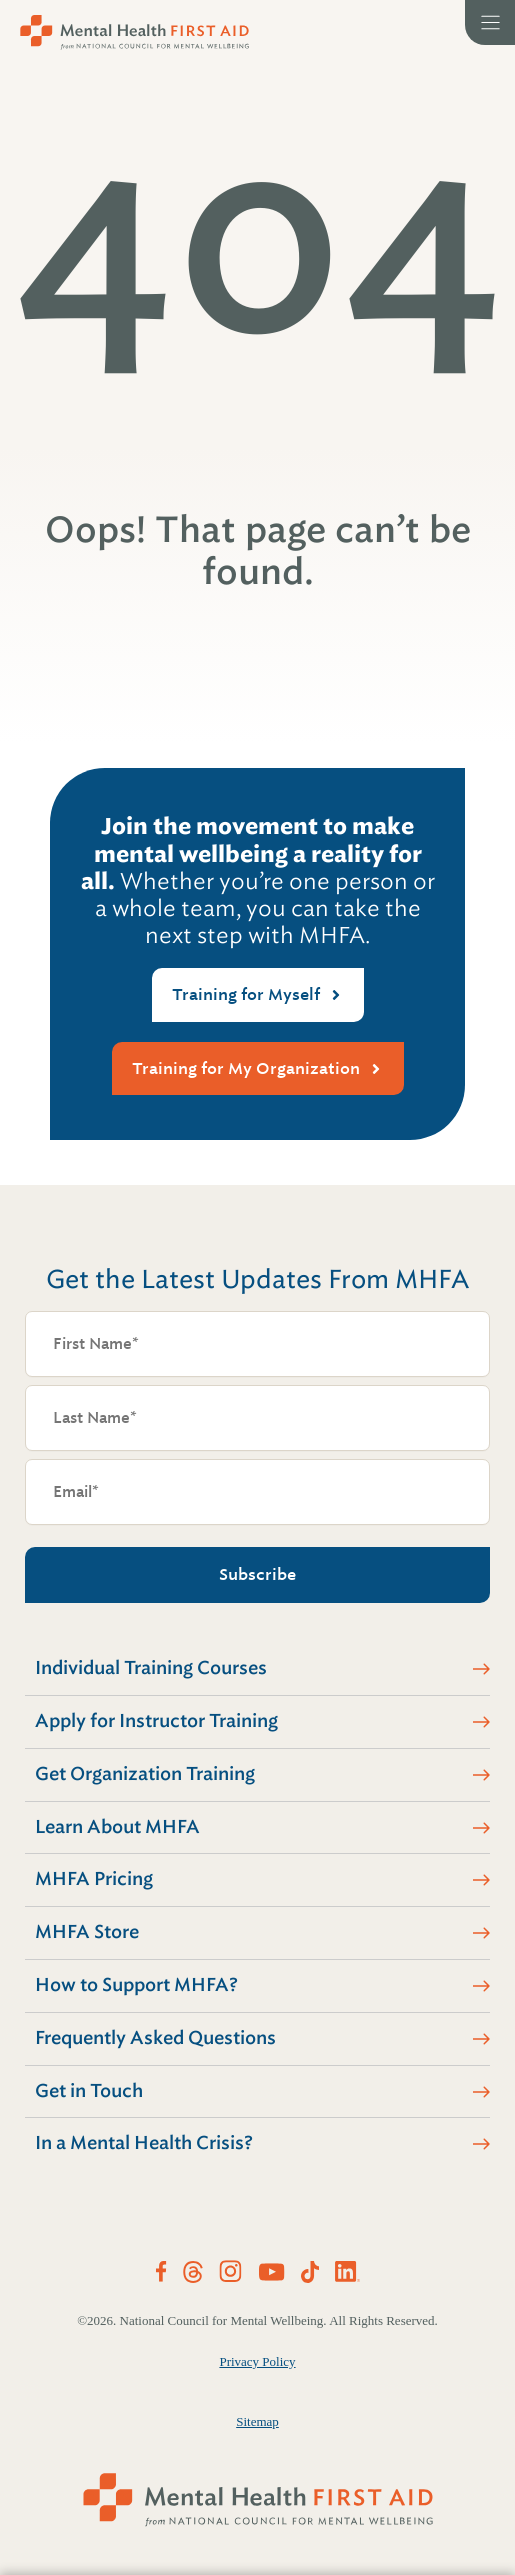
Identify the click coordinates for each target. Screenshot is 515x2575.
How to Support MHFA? (136, 1985)
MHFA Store (87, 1932)
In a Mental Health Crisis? (144, 2143)
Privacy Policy (257, 2361)
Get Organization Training (145, 1774)
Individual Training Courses (151, 1668)
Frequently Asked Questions (155, 2038)
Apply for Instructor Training (156, 1721)
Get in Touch (89, 2091)
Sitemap (257, 2421)
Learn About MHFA (117, 1827)
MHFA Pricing (94, 1879)
